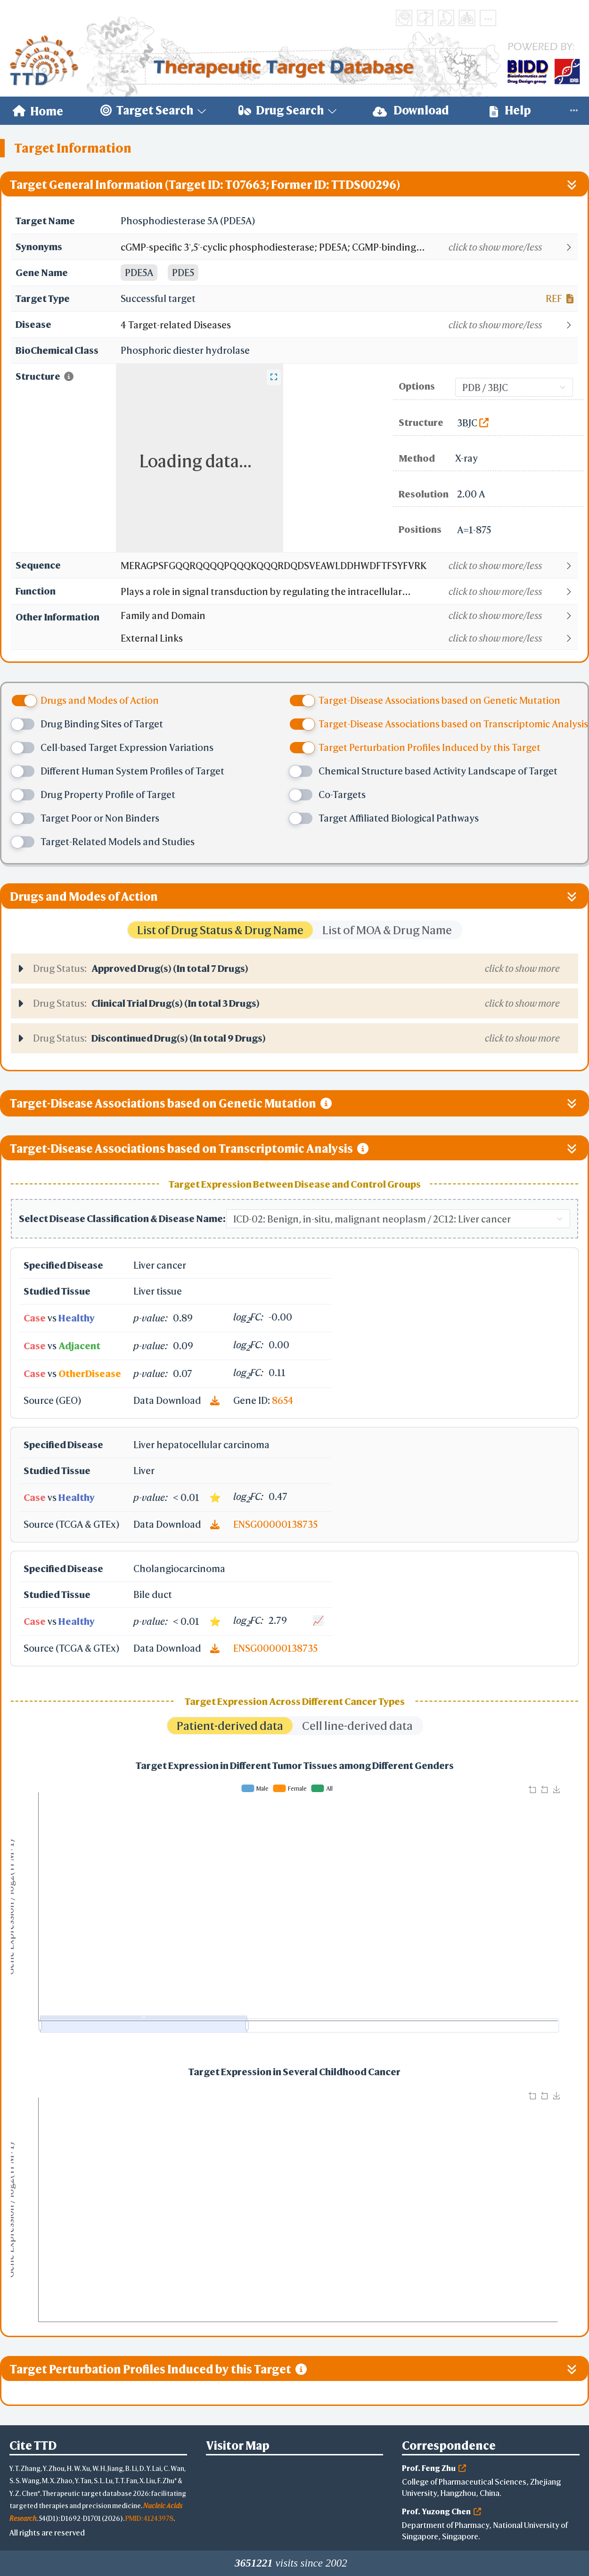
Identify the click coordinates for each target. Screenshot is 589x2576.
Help (510, 110)
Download (411, 110)
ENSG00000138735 (275, 1524)
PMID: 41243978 (149, 2518)
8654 (283, 1400)
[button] (349, 247)
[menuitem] (38, 111)
